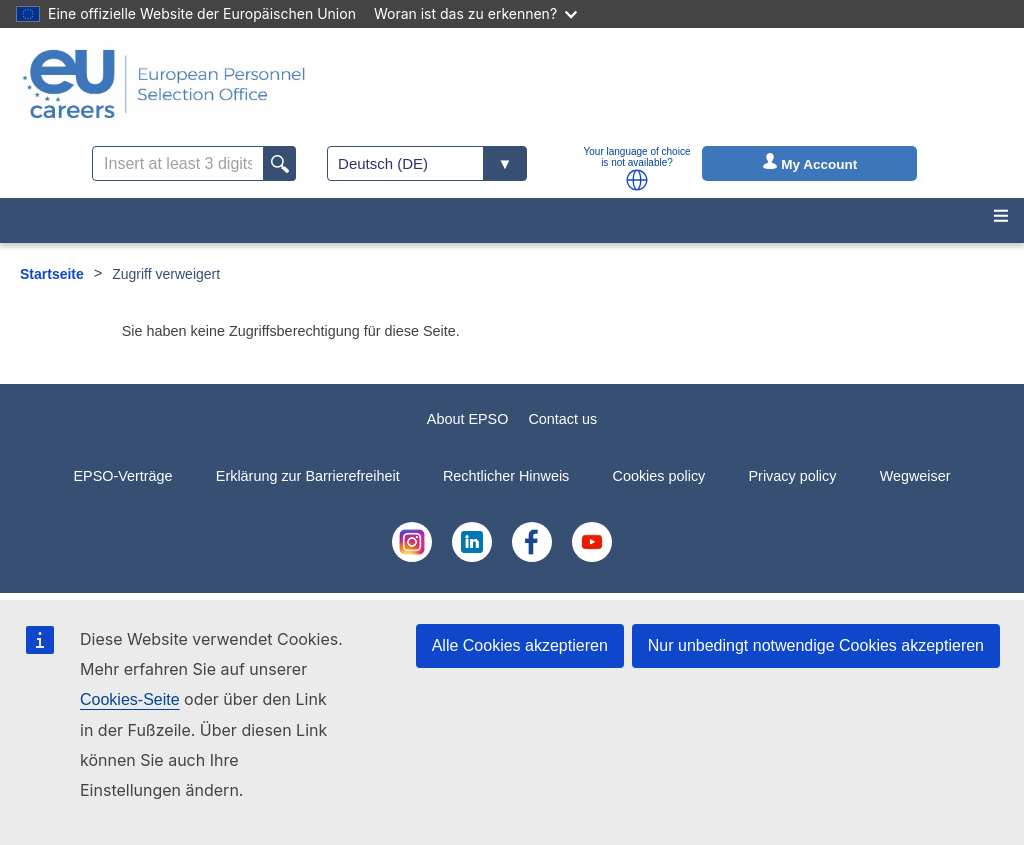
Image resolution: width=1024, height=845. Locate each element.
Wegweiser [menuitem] (915, 476)
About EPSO (468, 419)
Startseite (52, 274)
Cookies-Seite (130, 699)
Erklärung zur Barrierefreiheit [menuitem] (308, 476)
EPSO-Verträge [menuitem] (122, 476)
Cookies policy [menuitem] (659, 476)
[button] (637, 180)
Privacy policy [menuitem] (792, 476)
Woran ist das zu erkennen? (475, 13)
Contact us (562, 419)
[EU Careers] (164, 84)
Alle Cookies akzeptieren (520, 645)
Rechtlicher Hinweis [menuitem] (506, 476)
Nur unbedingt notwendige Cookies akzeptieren (816, 645)
